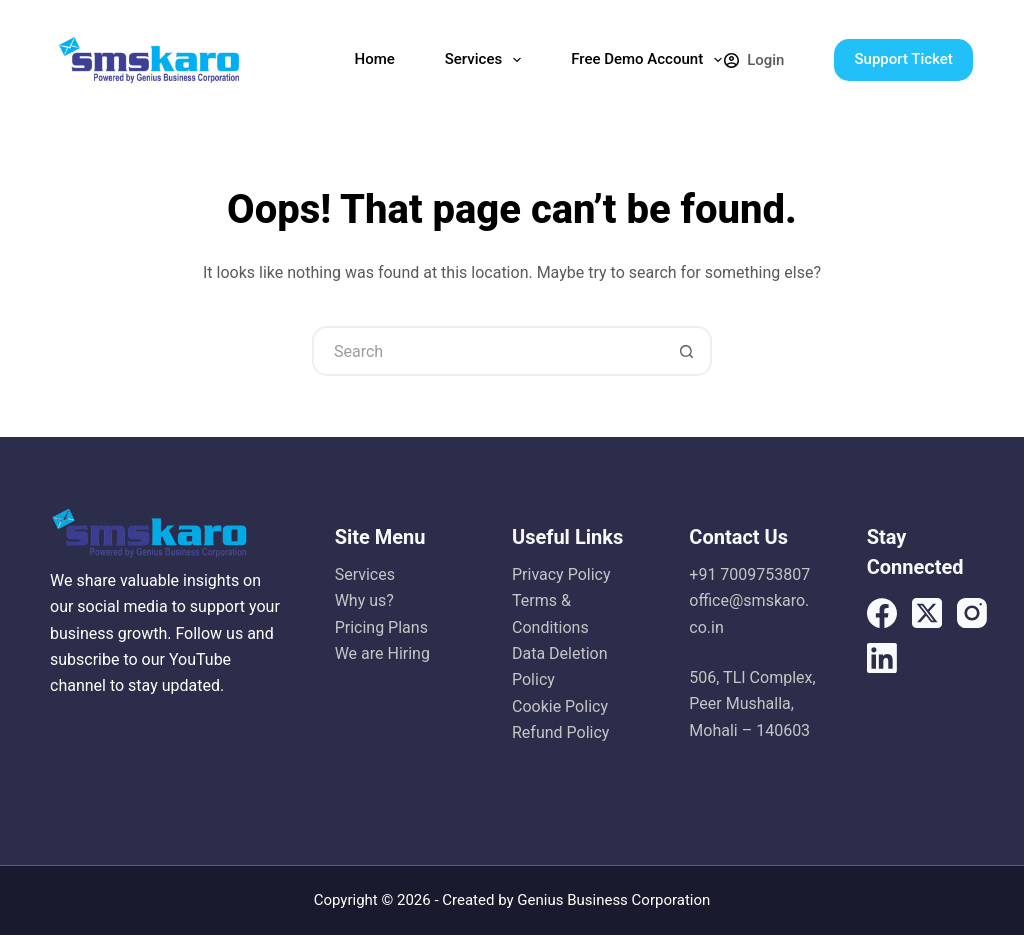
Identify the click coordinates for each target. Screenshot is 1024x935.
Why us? (364, 600)
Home (374, 59)
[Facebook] (882, 613)
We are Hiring (382, 653)
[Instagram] (972, 613)
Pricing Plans (381, 627)
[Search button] (687, 351)
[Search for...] (487, 351)
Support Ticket (903, 59)
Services (487, 60)
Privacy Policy (561, 574)
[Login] (754, 60)
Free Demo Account (650, 60)
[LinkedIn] (882, 658)
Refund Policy (560, 732)
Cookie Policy (560, 706)
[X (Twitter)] (927, 613)
